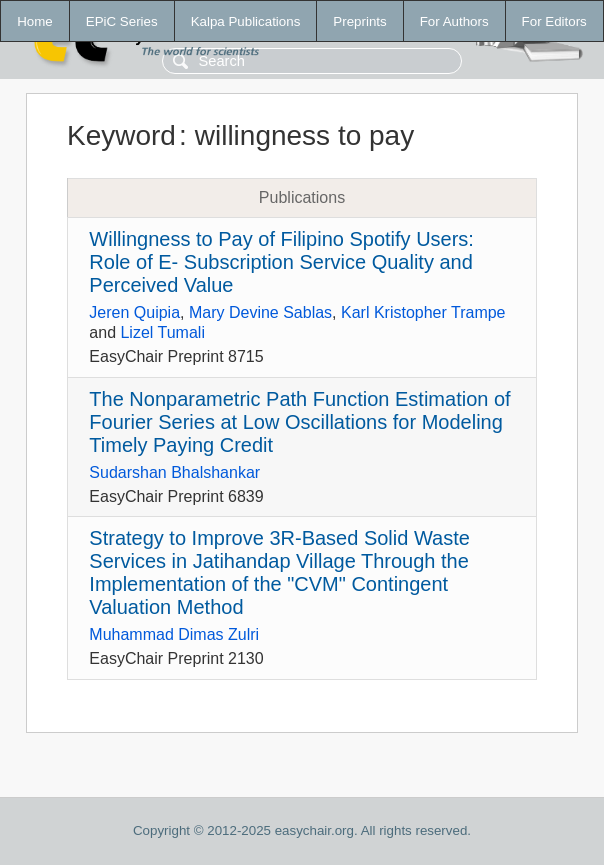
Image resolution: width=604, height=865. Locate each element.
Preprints (359, 21)
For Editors (554, 21)
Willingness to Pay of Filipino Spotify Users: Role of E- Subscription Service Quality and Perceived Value (281, 262)
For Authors (454, 21)
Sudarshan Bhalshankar (174, 472)
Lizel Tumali (162, 332)
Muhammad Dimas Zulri (174, 634)
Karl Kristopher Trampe (423, 312)
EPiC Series (122, 21)
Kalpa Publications (246, 21)
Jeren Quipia (134, 312)
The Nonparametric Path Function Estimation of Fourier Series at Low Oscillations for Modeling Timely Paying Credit (299, 422)
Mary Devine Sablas (260, 312)
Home (35, 21)
